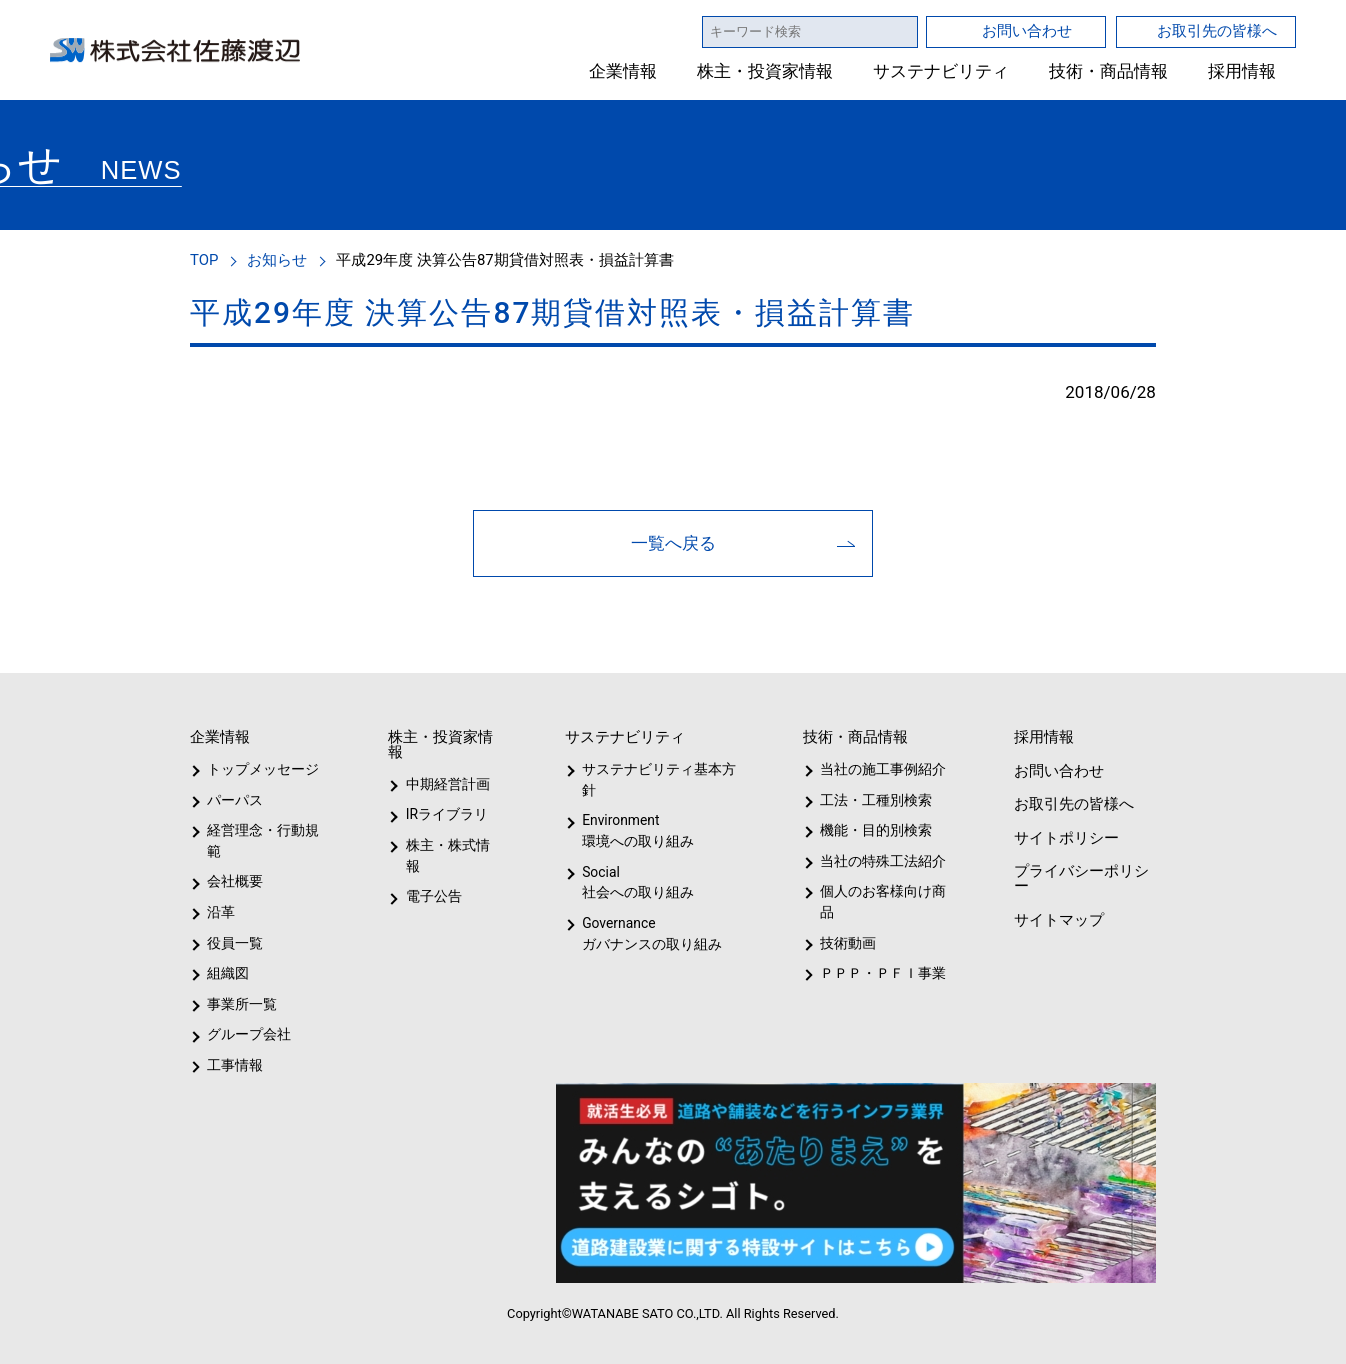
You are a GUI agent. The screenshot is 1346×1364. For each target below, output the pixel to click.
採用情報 (1242, 71)
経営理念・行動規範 (259, 840)
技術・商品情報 (1108, 71)
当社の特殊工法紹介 (880, 861)
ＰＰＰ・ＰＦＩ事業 (867, 973)
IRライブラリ (442, 814)
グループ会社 (247, 1034)
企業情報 (624, 71)
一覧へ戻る (673, 542)
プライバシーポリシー (1079, 878)
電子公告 (434, 876)
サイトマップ (1057, 919)
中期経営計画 (448, 784)
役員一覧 (235, 943)
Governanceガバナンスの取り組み (648, 933)
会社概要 (235, 881)
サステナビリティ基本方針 (652, 779)
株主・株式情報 (451, 845)
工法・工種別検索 (869, 800)
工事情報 (235, 1065)
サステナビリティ (941, 71)
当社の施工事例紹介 (880, 769)
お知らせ (280, 259)
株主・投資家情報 (766, 71)
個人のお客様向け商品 (879, 901)
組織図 (228, 973)
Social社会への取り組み (637, 882)
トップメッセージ (256, 769)
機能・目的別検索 (869, 830)
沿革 (221, 912)
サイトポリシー (1065, 837)
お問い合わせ (1027, 30)
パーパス (233, 800)
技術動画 (845, 943)
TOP (205, 259)
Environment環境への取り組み (637, 830)
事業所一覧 (242, 1004)
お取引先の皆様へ (1217, 30)
